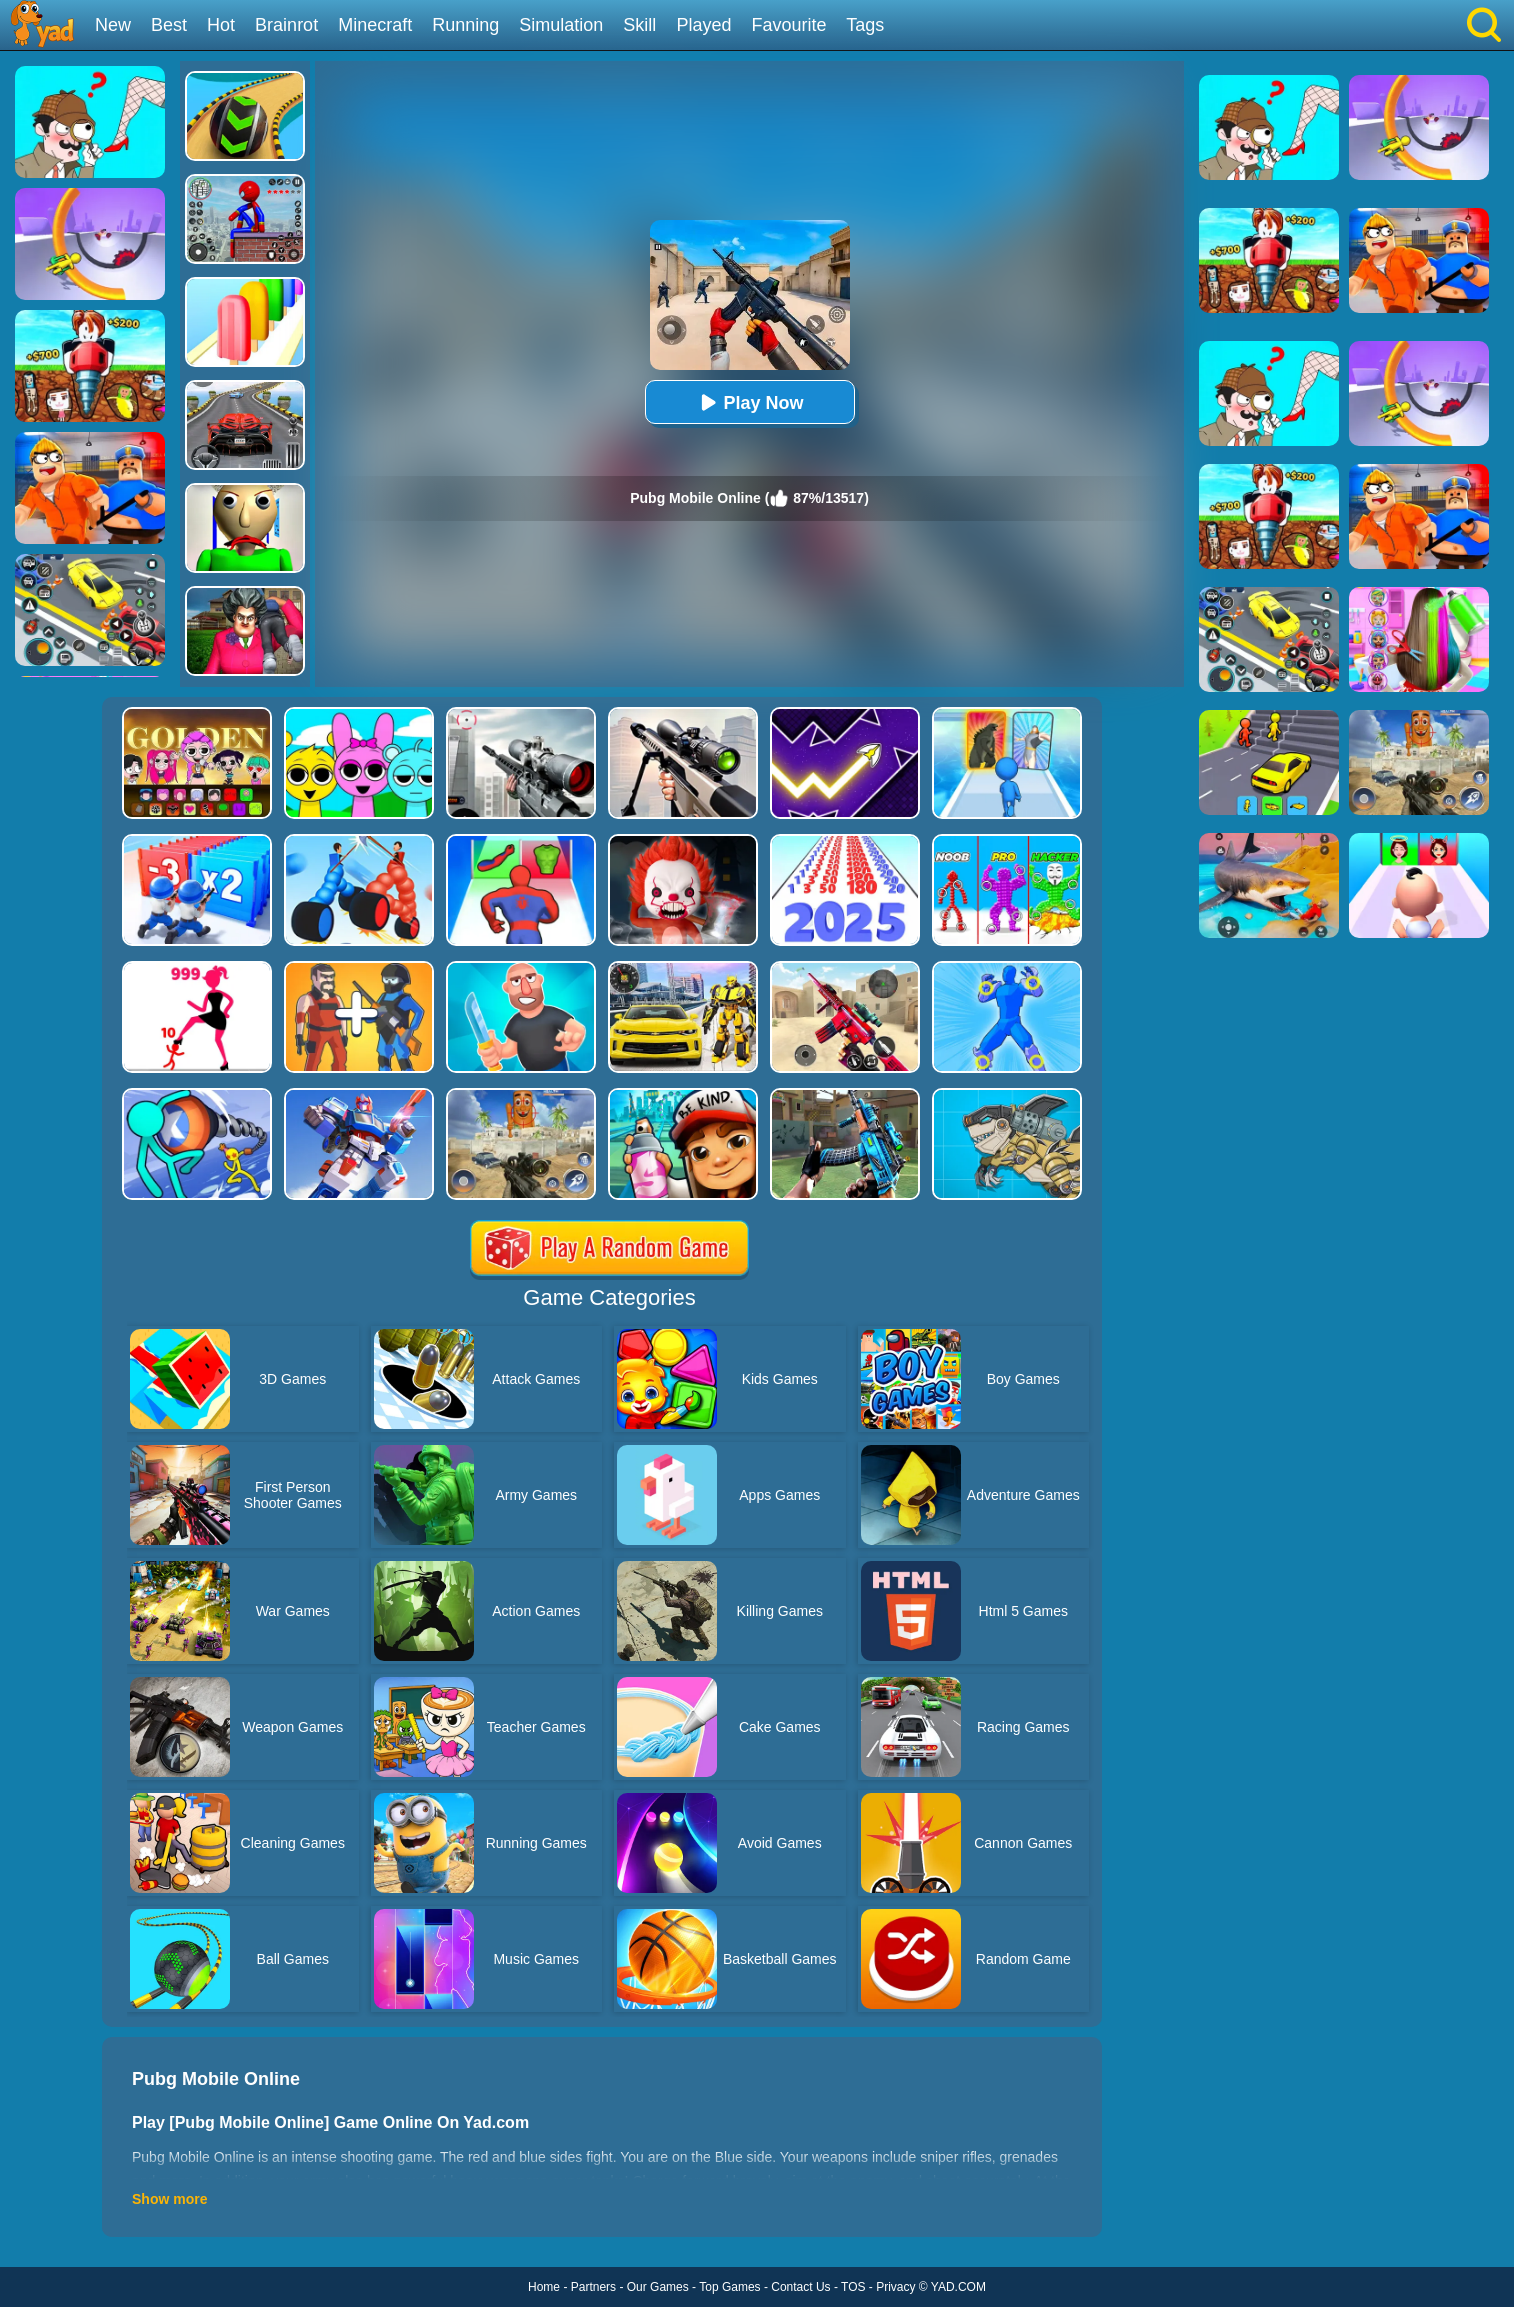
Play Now (749, 402)
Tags (865, 25)
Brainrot (286, 25)
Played (703, 25)
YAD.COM (958, 2287)
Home (544, 2287)
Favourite (788, 25)
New (113, 25)
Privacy (895, 2287)
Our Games (658, 2287)
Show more (169, 2199)
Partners (593, 2287)
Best (169, 25)
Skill (639, 25)
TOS (853, 2287)
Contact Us (800, 2287)
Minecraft (375, 25)
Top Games (729, 2287)
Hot (221, 25)
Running (465, 25)
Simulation (561, 25)
